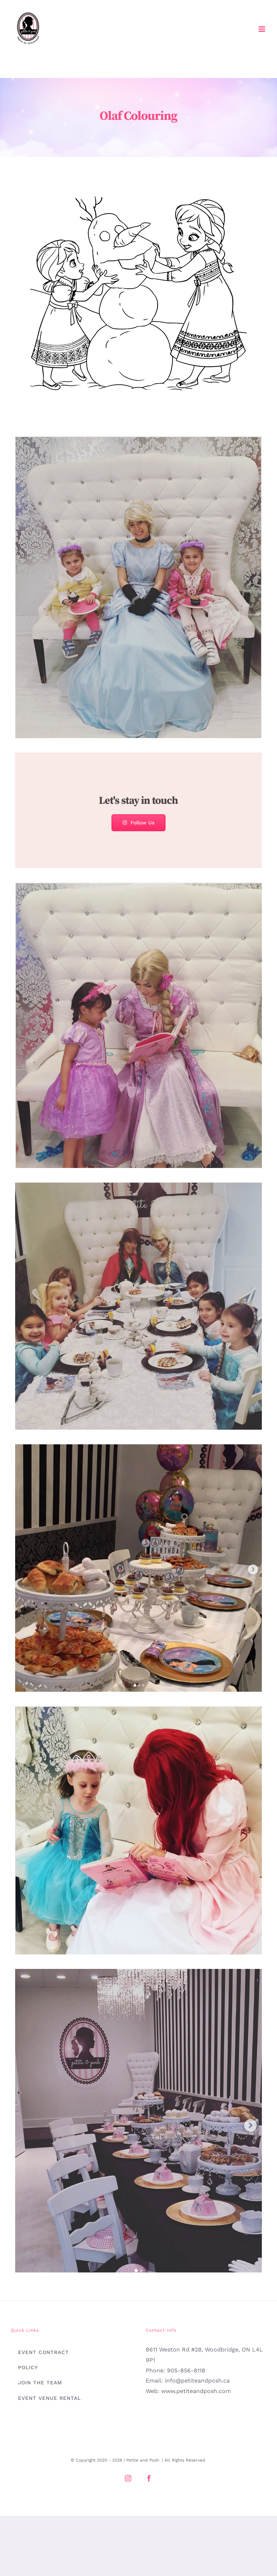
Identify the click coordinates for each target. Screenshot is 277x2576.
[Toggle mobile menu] (262, 29)
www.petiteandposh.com (196, 2391)
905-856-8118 (186, 2370)
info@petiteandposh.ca (197, 2380)
